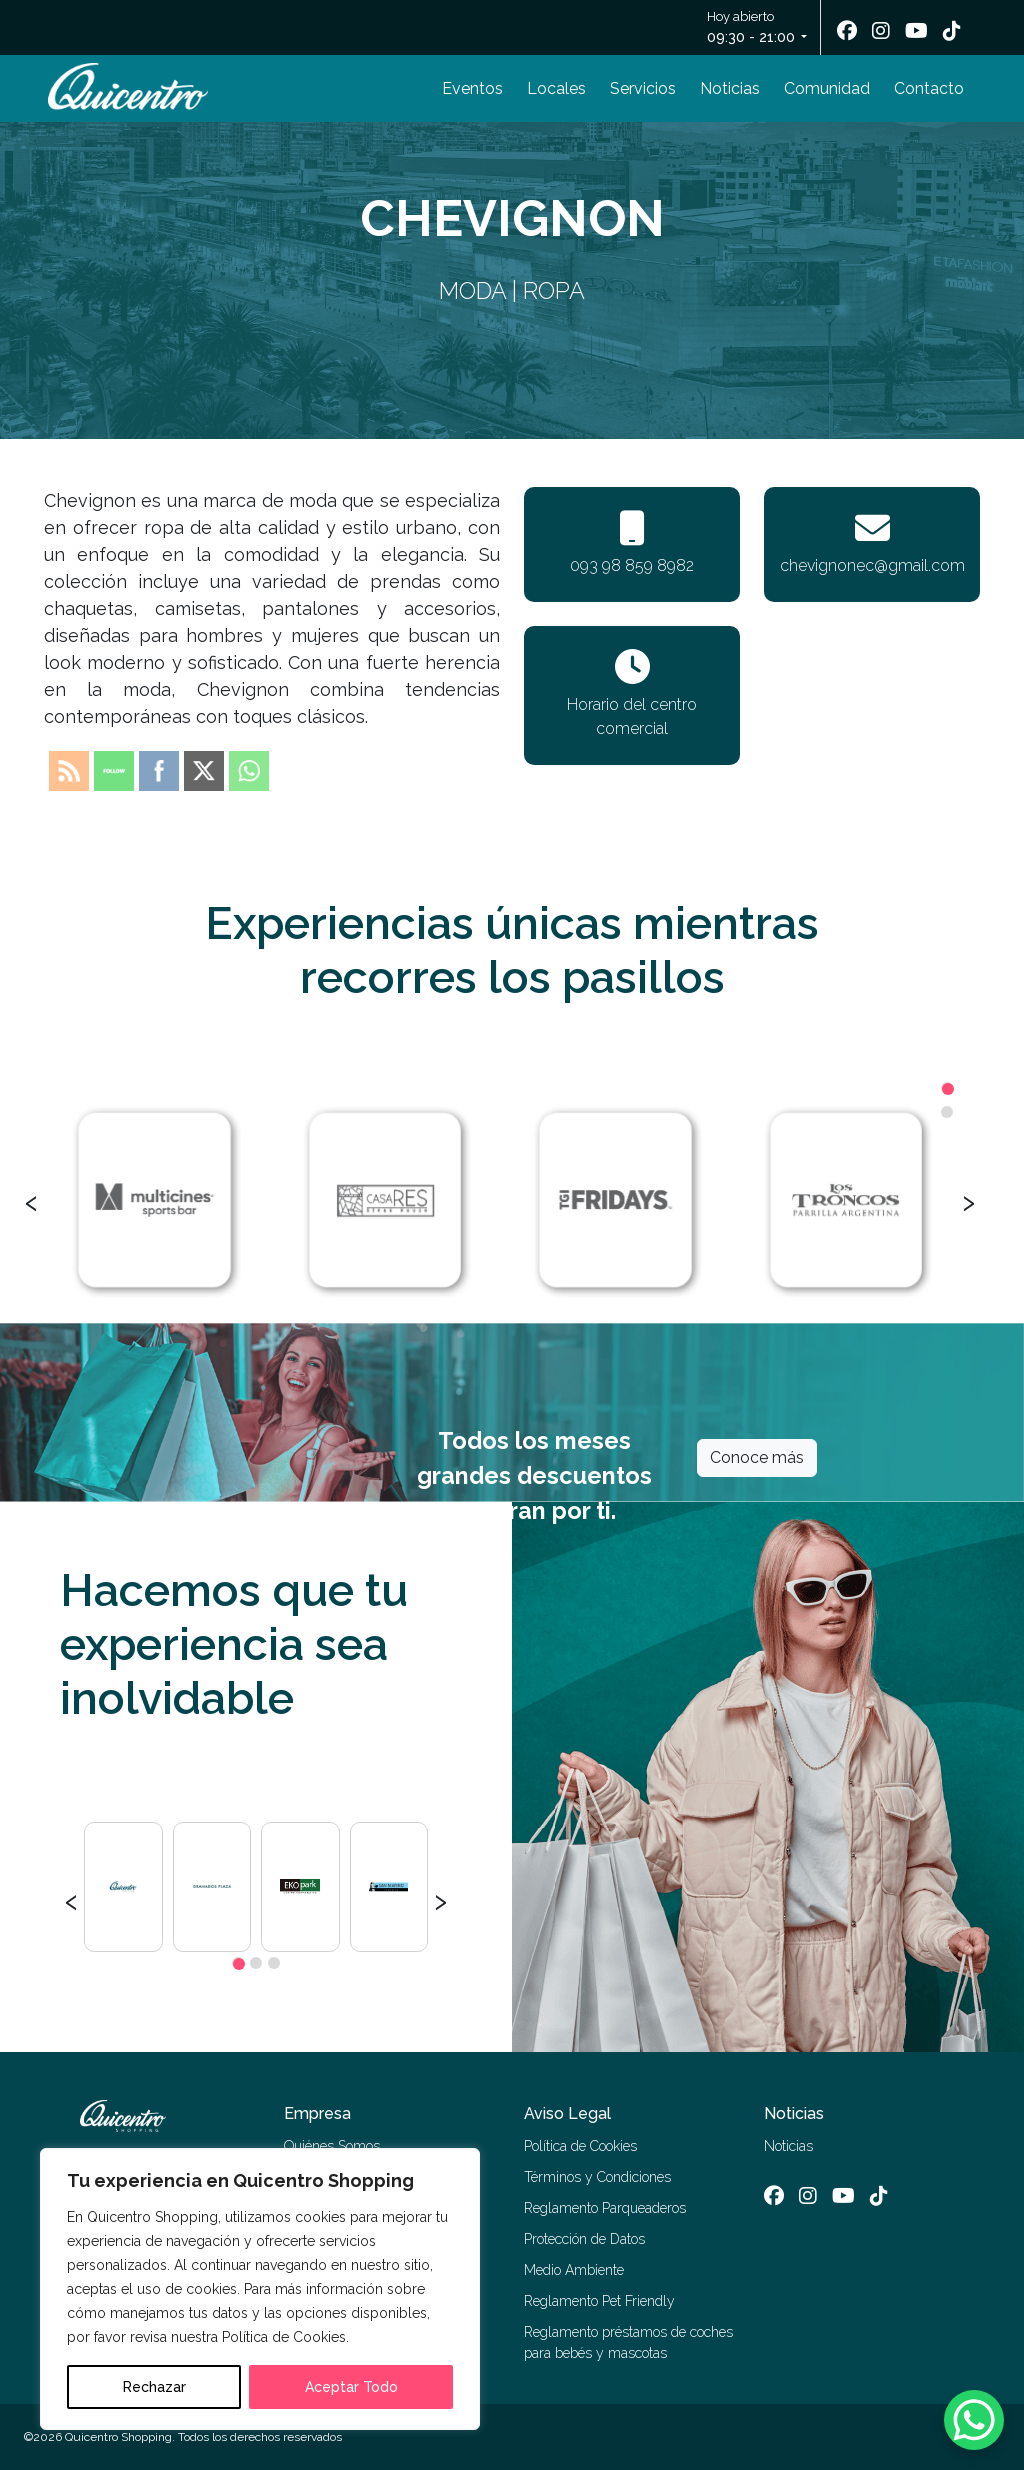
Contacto (929, 88)
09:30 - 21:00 (751, 37)
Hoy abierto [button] (752, 28)
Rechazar (154, 2387)
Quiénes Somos (332, 2146)
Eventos (472, 88)
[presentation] (31, 1200)
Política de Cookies (580, 2146)
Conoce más (757, 1457)
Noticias (730, 88)
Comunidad (827, 88)
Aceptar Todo (351, 2387)
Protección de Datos (584, 2239)
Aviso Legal (567, 2113)
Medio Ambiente (574, 2270)
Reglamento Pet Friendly (599, 2301)
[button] (947, 1088)
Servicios (643, 88)
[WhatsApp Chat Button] (974, 2420)
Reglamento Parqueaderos (605, 2208)
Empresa (317, 2113)
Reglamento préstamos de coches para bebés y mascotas (628, 2342)
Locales (556, 88)
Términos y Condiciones (597, 2177)
